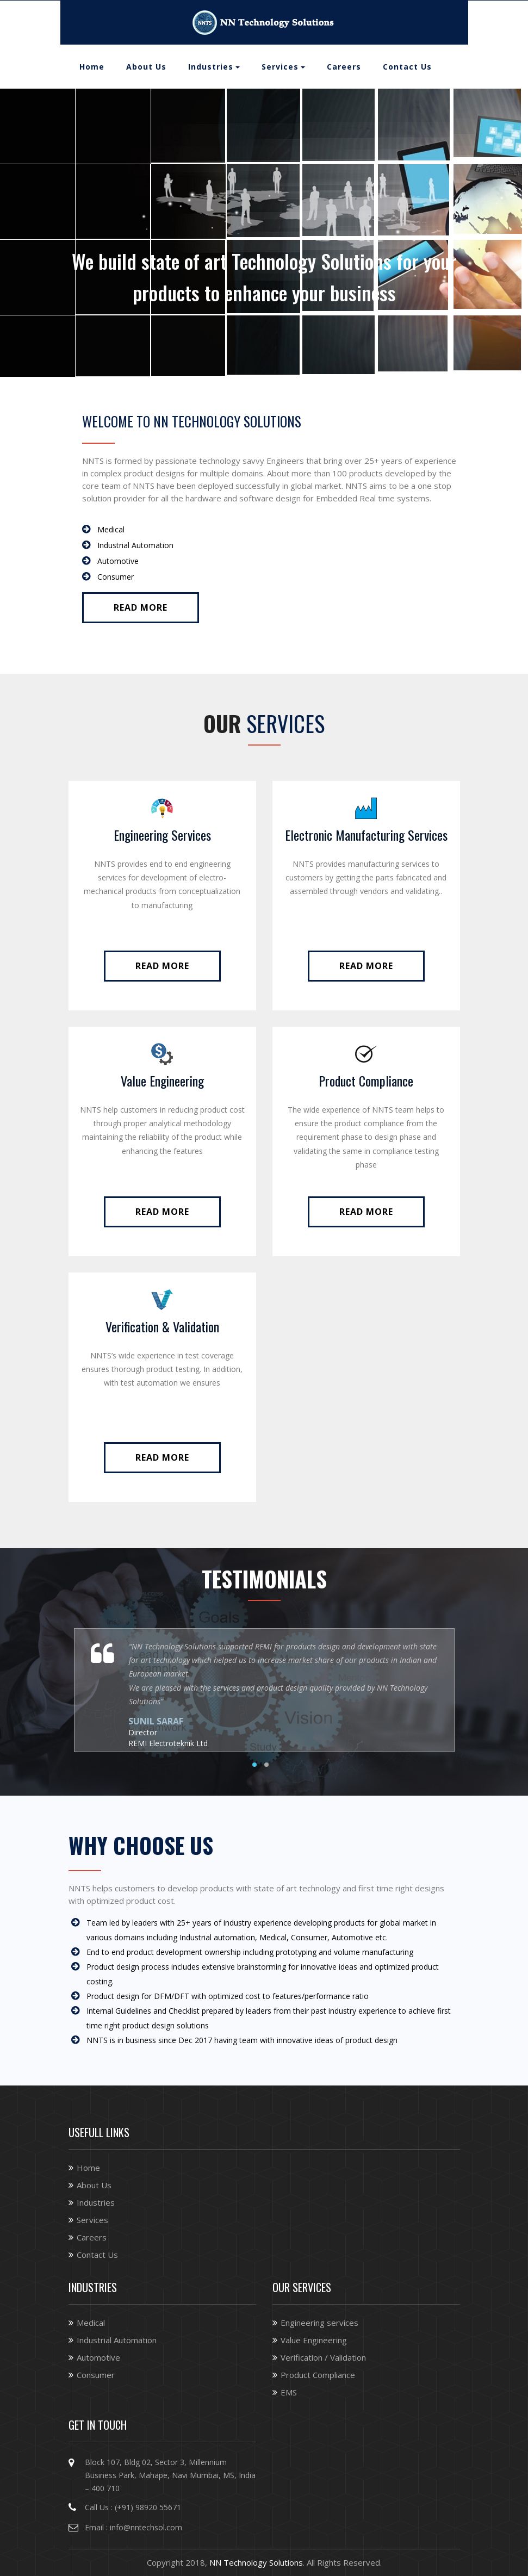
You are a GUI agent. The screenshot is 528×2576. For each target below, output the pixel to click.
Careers (344, 66)
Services (280, 66)
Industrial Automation (117, 2340)
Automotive (98, 2357)
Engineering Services (162, 835)
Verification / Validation (323, 2357)
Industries (210, 66)
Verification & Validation (162, 1326)
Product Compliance (366, 1080)
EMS (289, 2392)
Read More (140, 607)
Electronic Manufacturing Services (366, 835)
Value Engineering (162, 1080)
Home (91, 66)
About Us (146, 66)
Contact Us (407, 66)
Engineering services (319, 2322)
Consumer (96, 2374)
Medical (91, 2322)
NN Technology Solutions (256, 2562)
